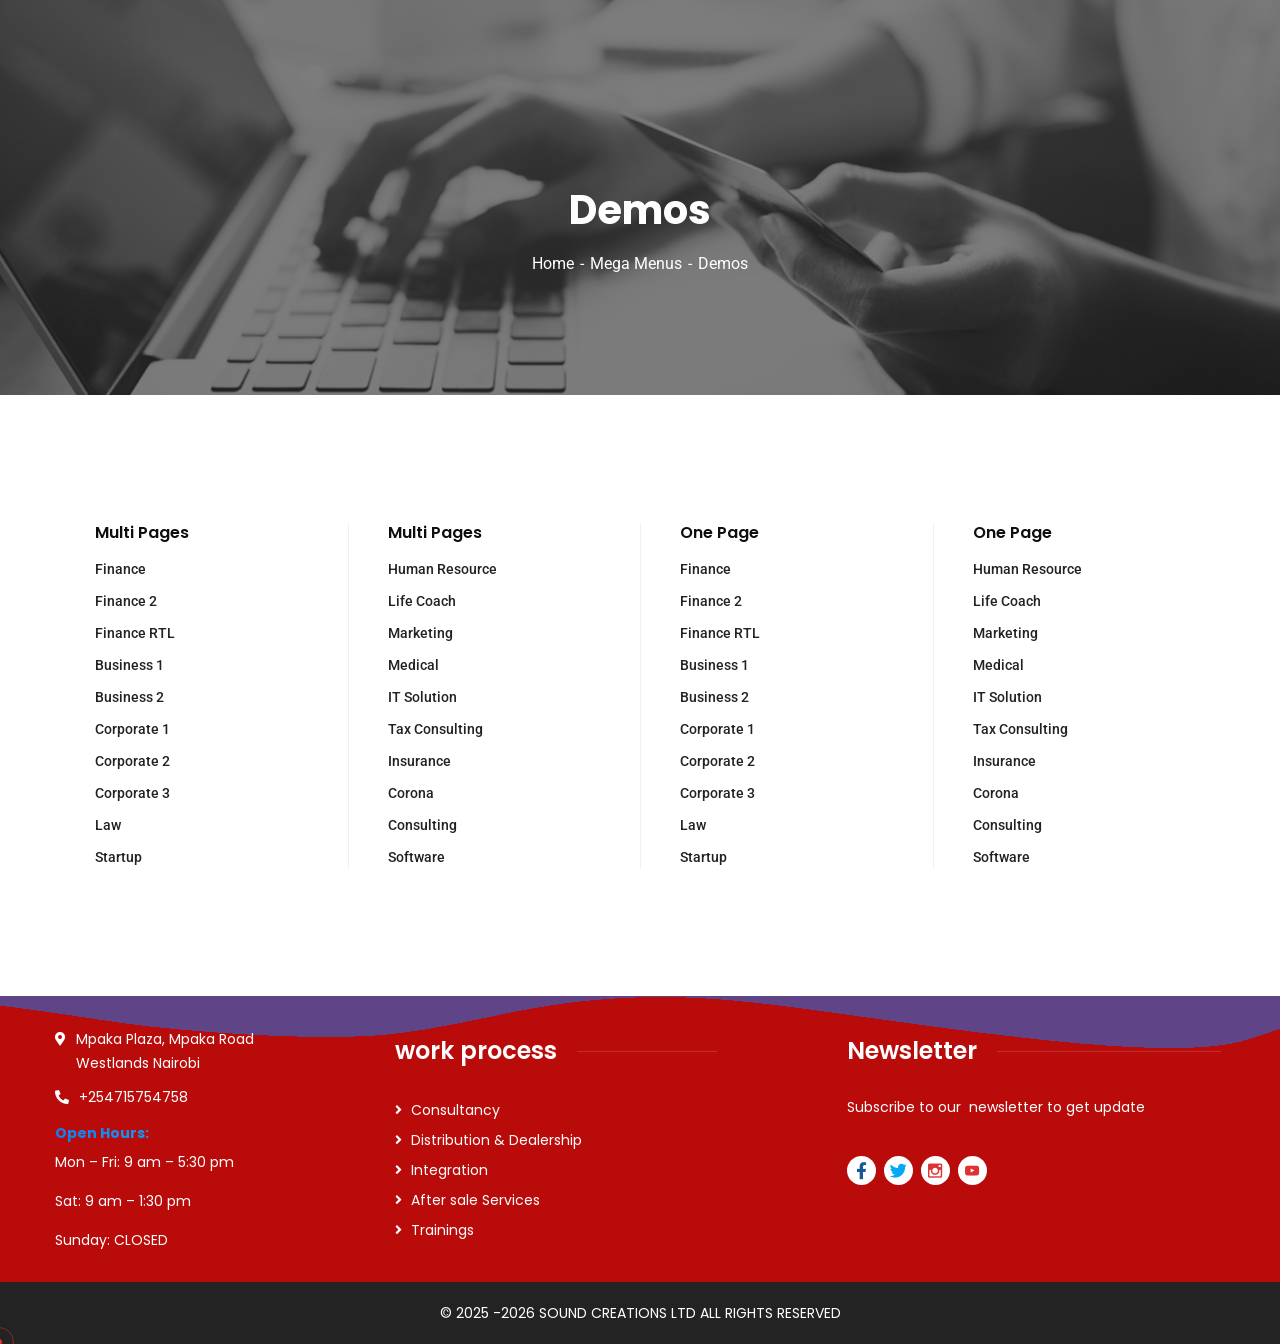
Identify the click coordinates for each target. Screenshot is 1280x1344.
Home (553, 263)
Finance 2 (126, 601)
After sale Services (475, 1200)
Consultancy (455, 1110)
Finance (120, 569)
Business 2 (129, 697)
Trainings (442, 1230)
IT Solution (422, 697)
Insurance (419, 761)
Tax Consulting (435, 729)
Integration (449, 1170)
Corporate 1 (132, 729)
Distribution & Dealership (496, 1140)
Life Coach (422, 601)
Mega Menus (636, 263)
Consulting (422, 825)
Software (416, 857)
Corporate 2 (132, 761)
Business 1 (129, 665)
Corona (411, 793)
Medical (413, 665)
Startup (118, 857)
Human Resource (442, 569)
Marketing (420, 633)
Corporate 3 (132, 793)
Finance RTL (135, 633)
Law (108, 825)
